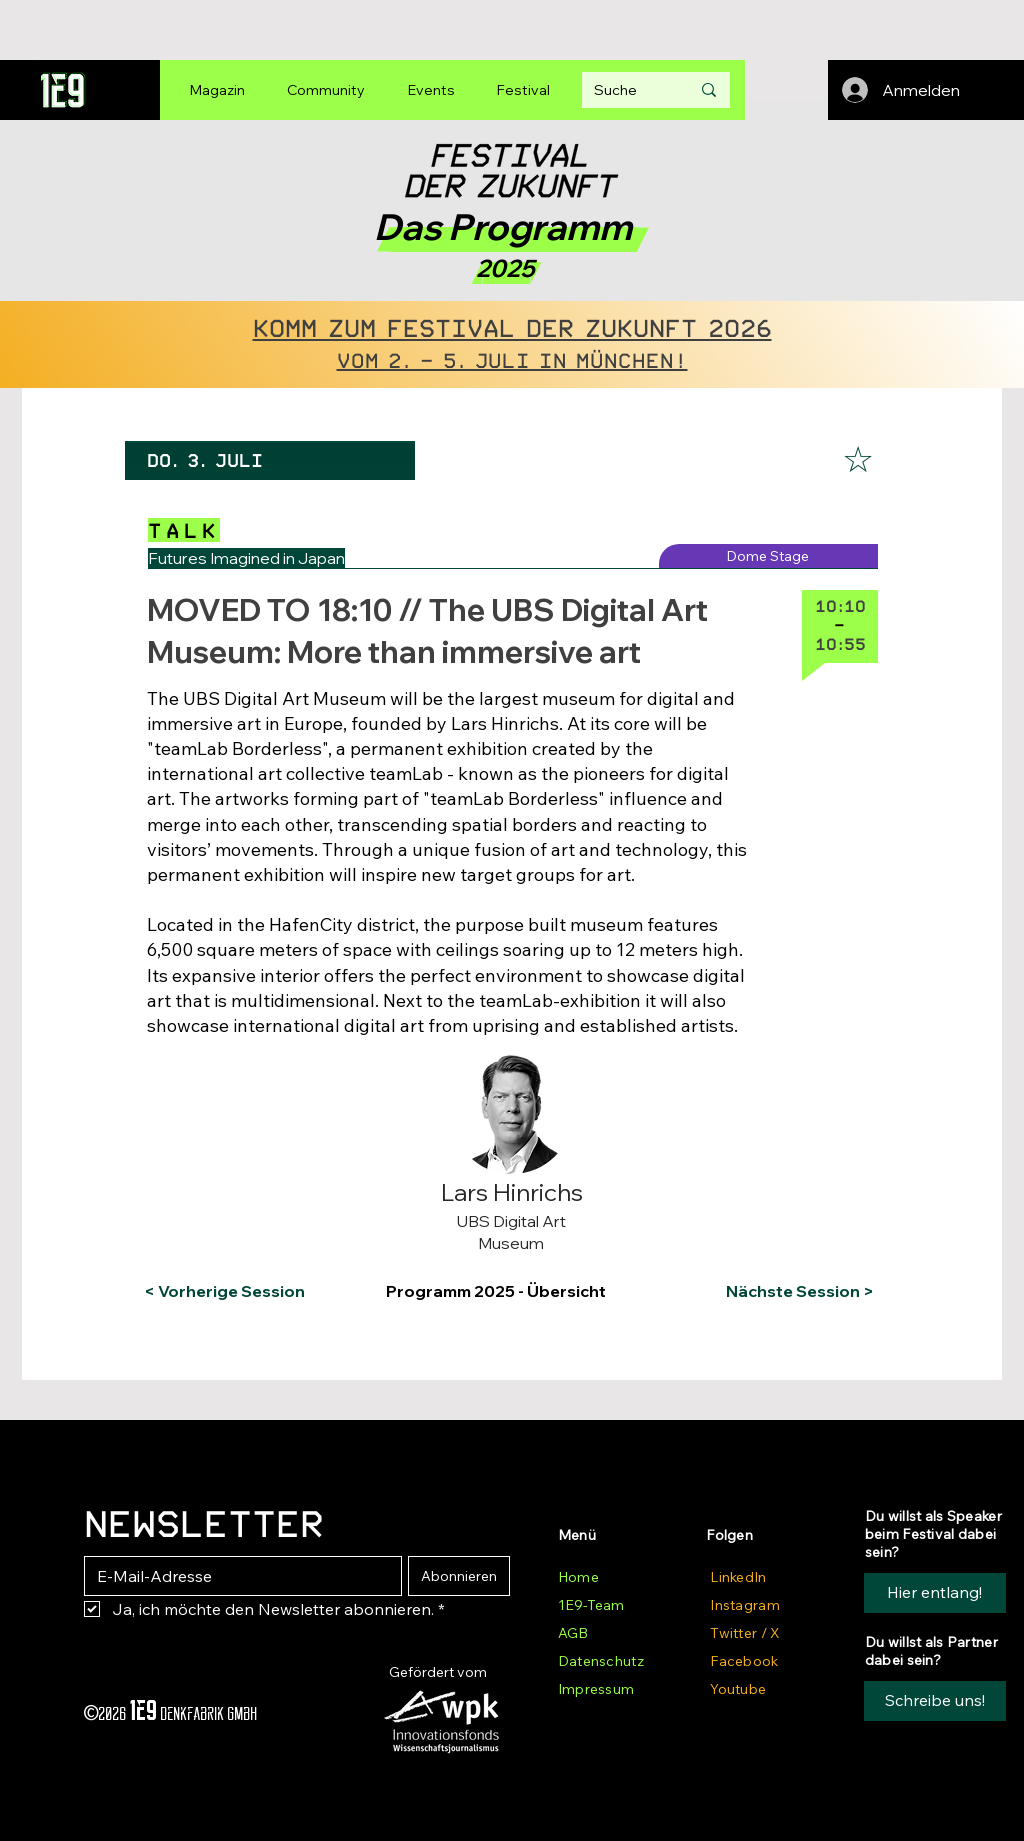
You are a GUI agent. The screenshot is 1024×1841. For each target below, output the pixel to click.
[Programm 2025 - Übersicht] (509, 1292)
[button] (225, 1068)
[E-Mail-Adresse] (237, 1576)
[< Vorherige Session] (224, 1292)
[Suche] (627, 90)
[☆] (858, 460)
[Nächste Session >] (795, 1292)
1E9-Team (591, 1605)
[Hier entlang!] (935, 1593)
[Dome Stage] (768, 556)
